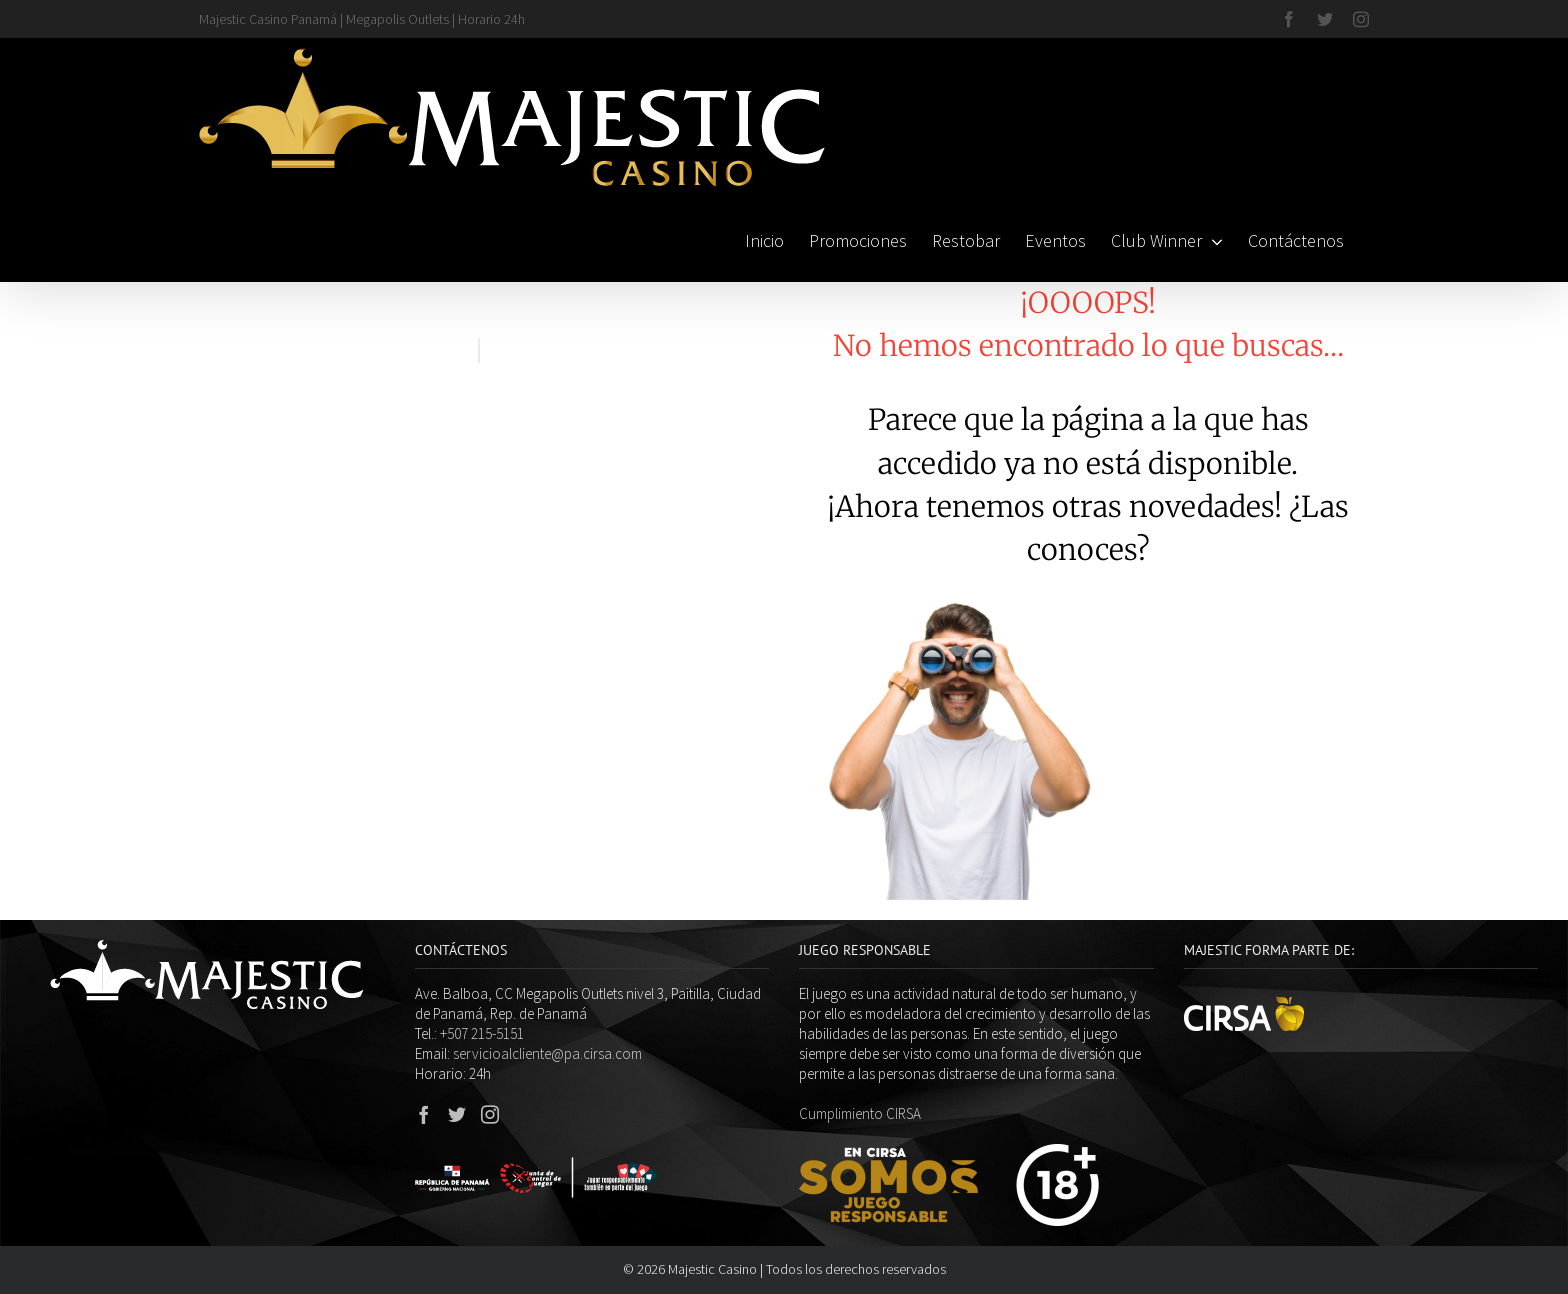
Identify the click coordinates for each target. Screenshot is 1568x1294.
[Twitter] (457, 1114)
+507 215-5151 (482, 1033)
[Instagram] (490, 1114)
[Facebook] (424, 1114)
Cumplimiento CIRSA (860, 1113)
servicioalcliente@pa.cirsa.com (547, 1053)
